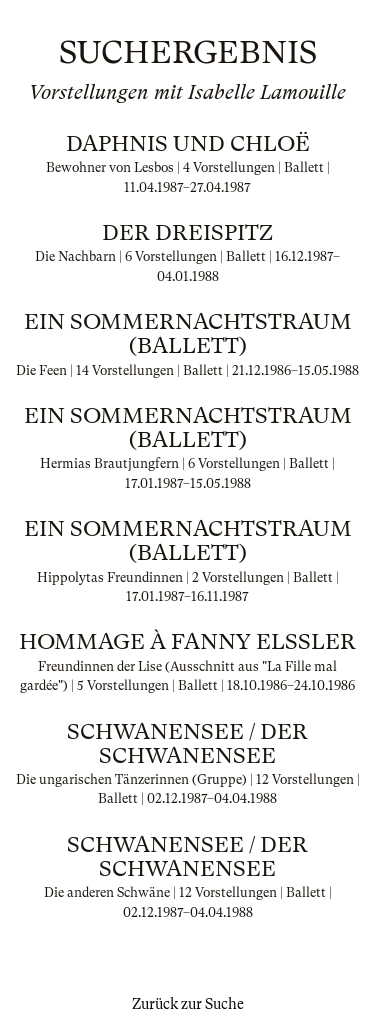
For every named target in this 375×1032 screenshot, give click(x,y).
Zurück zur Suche (188, 1004)
